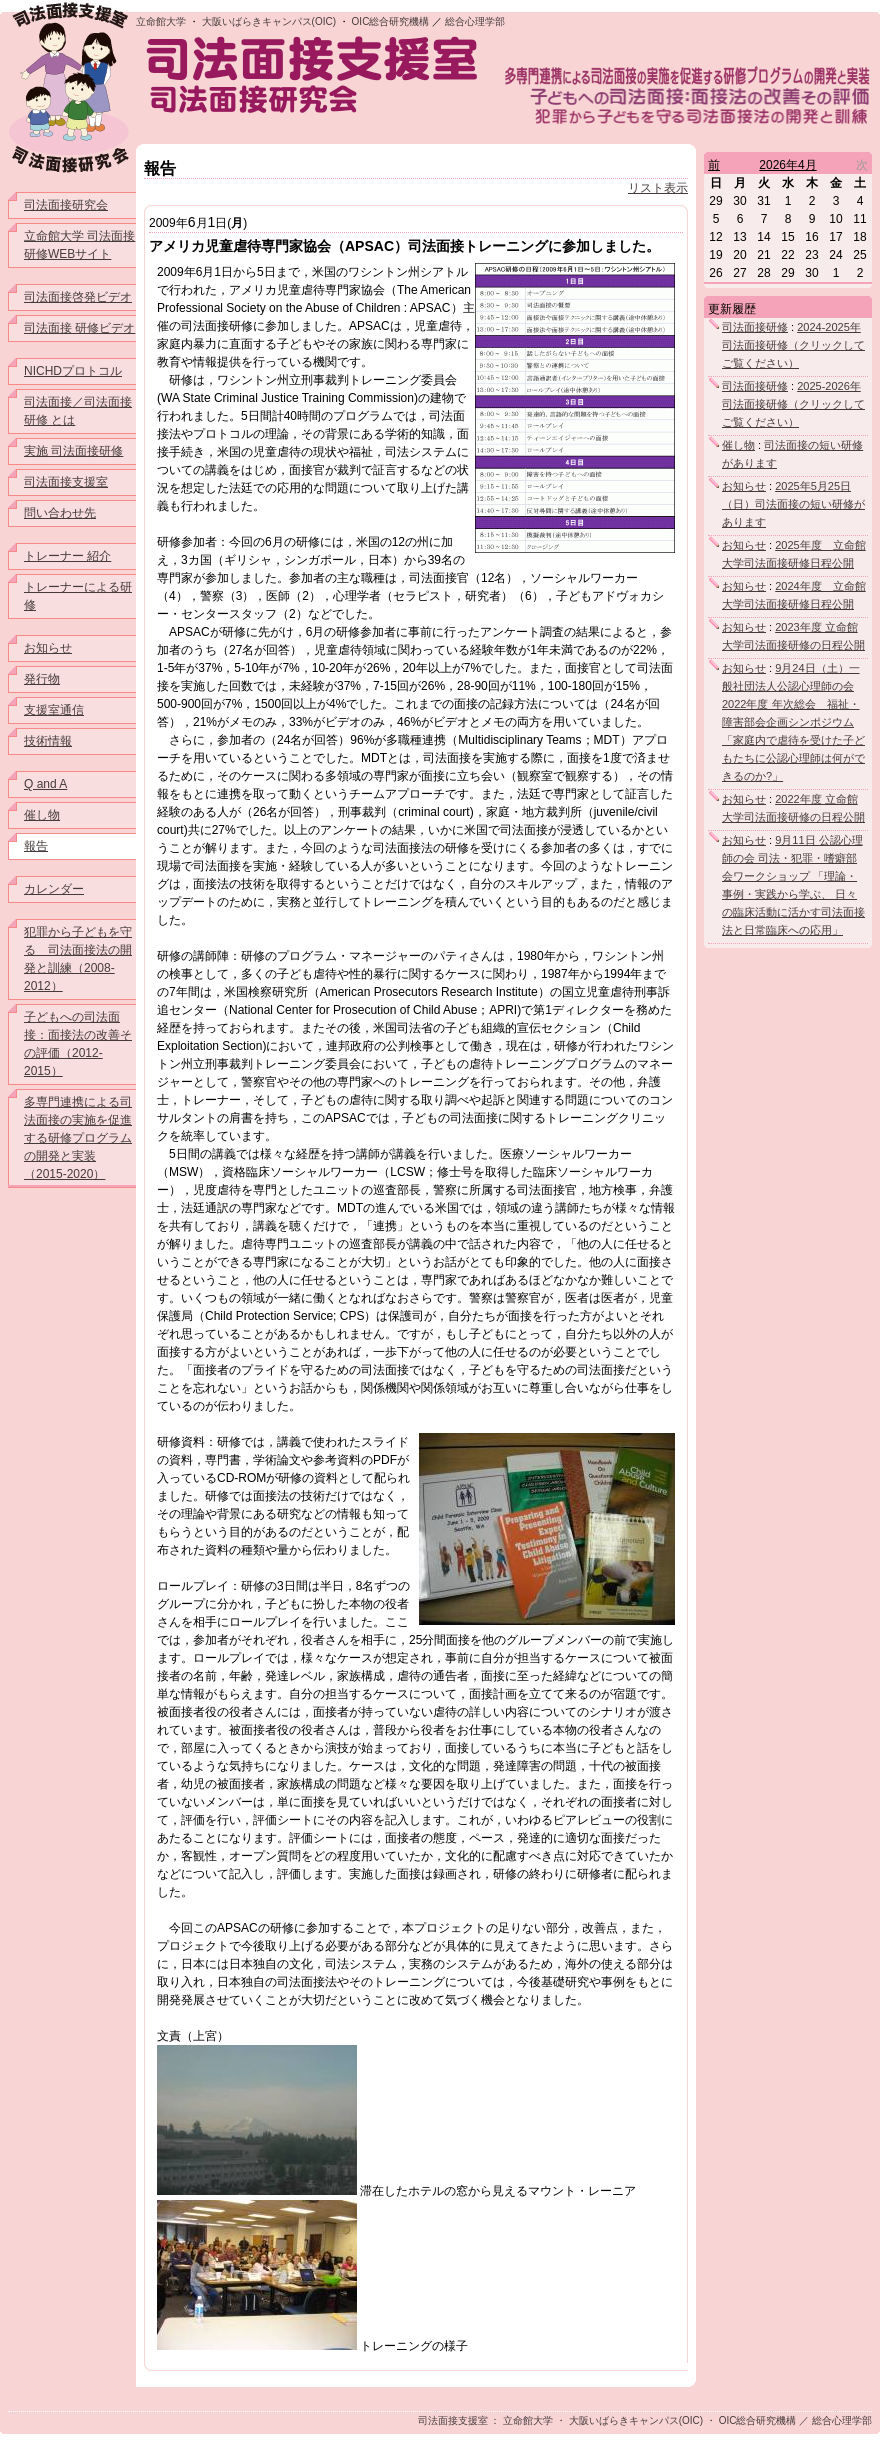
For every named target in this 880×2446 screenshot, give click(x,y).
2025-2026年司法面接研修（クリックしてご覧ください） (793, 404)
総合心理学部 (475, 21)
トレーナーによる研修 (78, 596)
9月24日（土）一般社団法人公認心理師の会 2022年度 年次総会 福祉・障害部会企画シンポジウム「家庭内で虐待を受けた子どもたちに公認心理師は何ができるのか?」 (793, 722)
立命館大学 (161, 21)
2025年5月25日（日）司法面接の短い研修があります (793, 504)
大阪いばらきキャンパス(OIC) (269, 21)
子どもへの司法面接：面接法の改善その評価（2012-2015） (78, 1044)
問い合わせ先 (60, 513)
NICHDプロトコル (73, 371)
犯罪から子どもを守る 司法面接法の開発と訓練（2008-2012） (78, 959)
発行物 (42, 679)
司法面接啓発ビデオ (78, 297)
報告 (36, 846)
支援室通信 (54, 710)
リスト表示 (658, 188)
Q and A (45, 784)
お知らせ (48, 648)
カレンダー (54, 889)
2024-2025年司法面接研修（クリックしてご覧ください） (793, 345)
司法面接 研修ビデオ (79, 328)
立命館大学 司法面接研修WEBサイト (79, 245)
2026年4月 (787, 165)
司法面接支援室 (66, 482)
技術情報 (48, 741)
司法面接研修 (755, 327)
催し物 (42, 815)
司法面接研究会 (66, 205)
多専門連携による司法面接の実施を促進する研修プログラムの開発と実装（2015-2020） (78, 1138)
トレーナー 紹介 (67, 556)
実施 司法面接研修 (73, 451)
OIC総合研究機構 (391, 21)
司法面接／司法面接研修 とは (78, 411)
